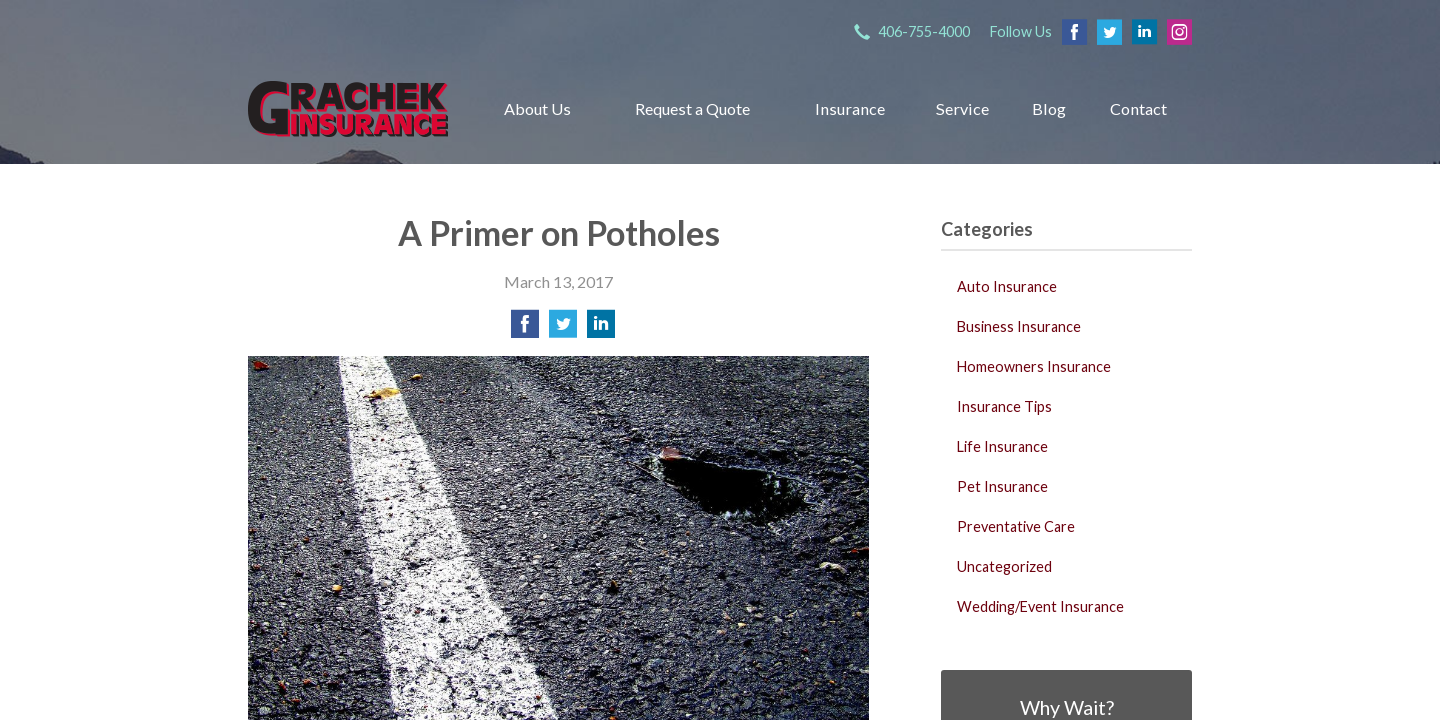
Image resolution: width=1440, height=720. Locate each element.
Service (962, 108)
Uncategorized (1004, 566)
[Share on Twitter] (563, 329)
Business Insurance (1019, 326)
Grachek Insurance (348, 108)
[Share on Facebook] (525, 329)
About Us (537, 108)
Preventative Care (1016, 526)
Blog (1049, 108)
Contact (1138, 108)
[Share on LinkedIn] (601, 329)
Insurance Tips (1004, 406)
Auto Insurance (1007, 286)
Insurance (850, 108)
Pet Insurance (1002, 486)
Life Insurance (1002, 446)
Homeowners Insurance (1034, 366)
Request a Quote (692, 108)
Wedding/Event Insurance (1040, 606)
